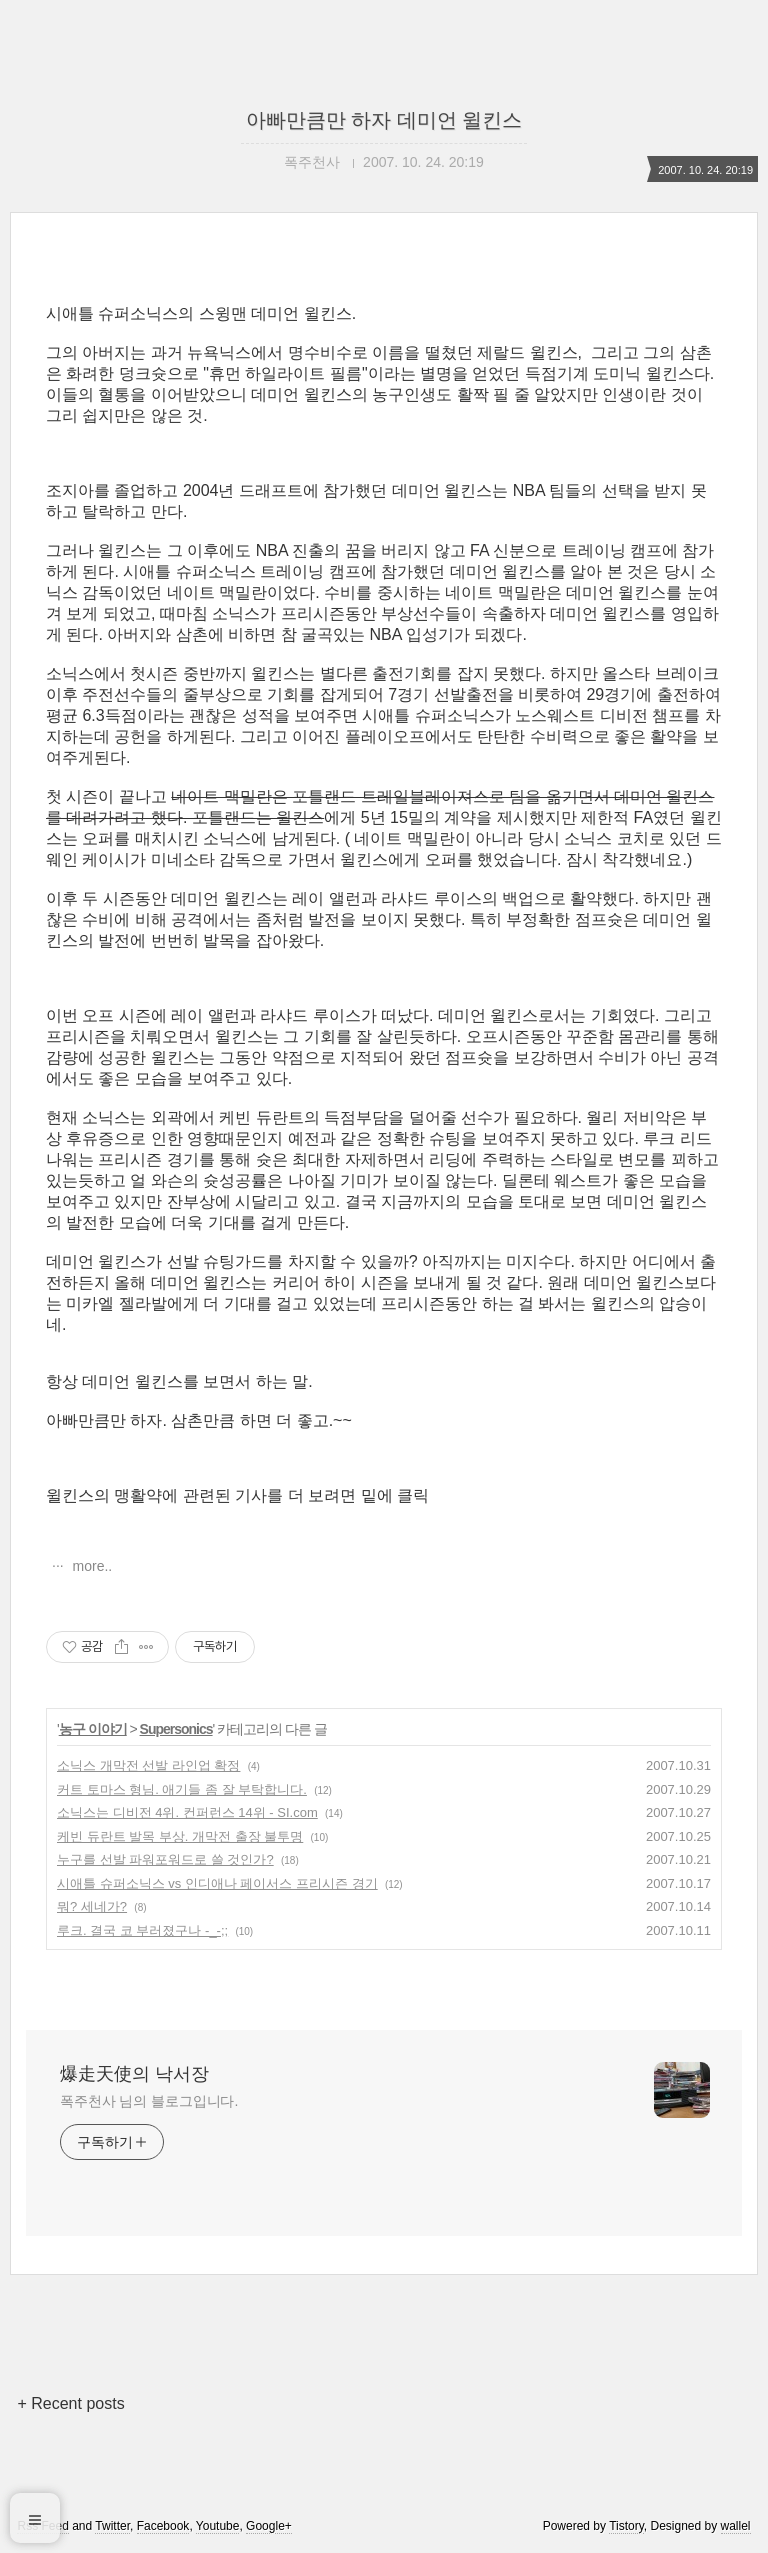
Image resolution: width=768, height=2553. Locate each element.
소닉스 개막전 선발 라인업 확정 (148, 1765)
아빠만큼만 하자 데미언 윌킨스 (384, 120)
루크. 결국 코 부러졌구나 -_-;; (142, 1930)
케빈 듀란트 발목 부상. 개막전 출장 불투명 (180, 1836)
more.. (91, 1566)
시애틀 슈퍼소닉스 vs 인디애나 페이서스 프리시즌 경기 (217, 1883)
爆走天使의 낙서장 (134, 2074)
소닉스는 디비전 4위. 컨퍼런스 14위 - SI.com (187, 1812)
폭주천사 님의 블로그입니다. (149, 2101)
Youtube (218, 2526)
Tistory (626, 2526)
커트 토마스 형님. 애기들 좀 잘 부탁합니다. (182, 1789)
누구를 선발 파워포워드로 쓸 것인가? (165, 1859)
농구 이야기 (93, 1729)
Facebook (163, 2526)
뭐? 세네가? (92, 1906)
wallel (736, 2526)
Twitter (112, 2526)
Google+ (269, 2526)
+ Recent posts (70, 2403)
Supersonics (176, 1729)
